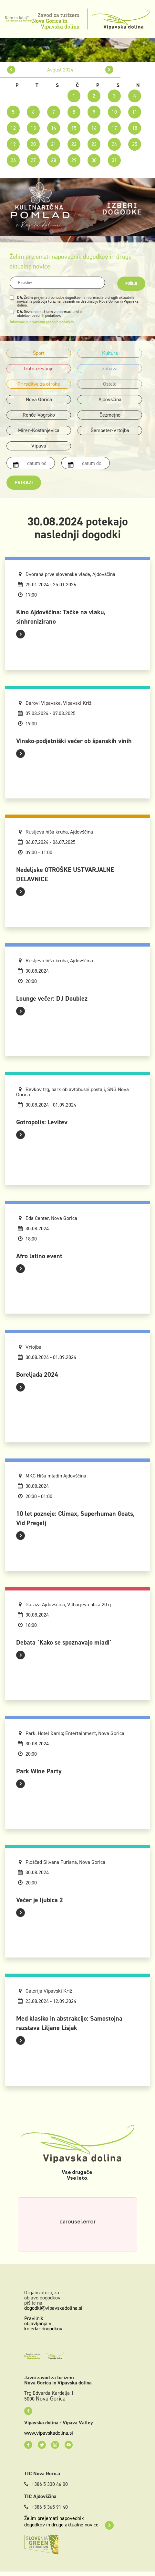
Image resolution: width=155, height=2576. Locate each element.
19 (13, 144)
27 (33, 160)
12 (13, 128)
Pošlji (131, 283)
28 (53, 160)
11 (134, 112)
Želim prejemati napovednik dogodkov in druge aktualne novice (69, 2521)
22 (74, 144)
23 (94, 144)
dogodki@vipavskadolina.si (53, 2308)
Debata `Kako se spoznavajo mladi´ (64, 1642)
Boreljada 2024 (37, 1374)
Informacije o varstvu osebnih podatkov (42, 322)
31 (114, 160)
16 (94, 128)
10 (114, 112)
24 (114, 144)
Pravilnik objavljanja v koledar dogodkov (43, 2323)
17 (114, 128)
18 (134, 128)
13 (33, 128)
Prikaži (24, 482)
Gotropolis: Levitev (41, 1122)
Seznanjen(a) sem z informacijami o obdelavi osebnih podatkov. (49, 313)
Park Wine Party (39, 1771)
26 (13, 160)
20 (33, 144)
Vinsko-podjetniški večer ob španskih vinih (74, 741)
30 (94, 160)
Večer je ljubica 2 (39, 1900)
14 (53, 128)
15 (74, 128)
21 (53, 144)
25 (134, 144)
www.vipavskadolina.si (48, 2433)
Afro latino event (39, 1256)
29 (74, 160)
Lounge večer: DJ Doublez (52, 998)
